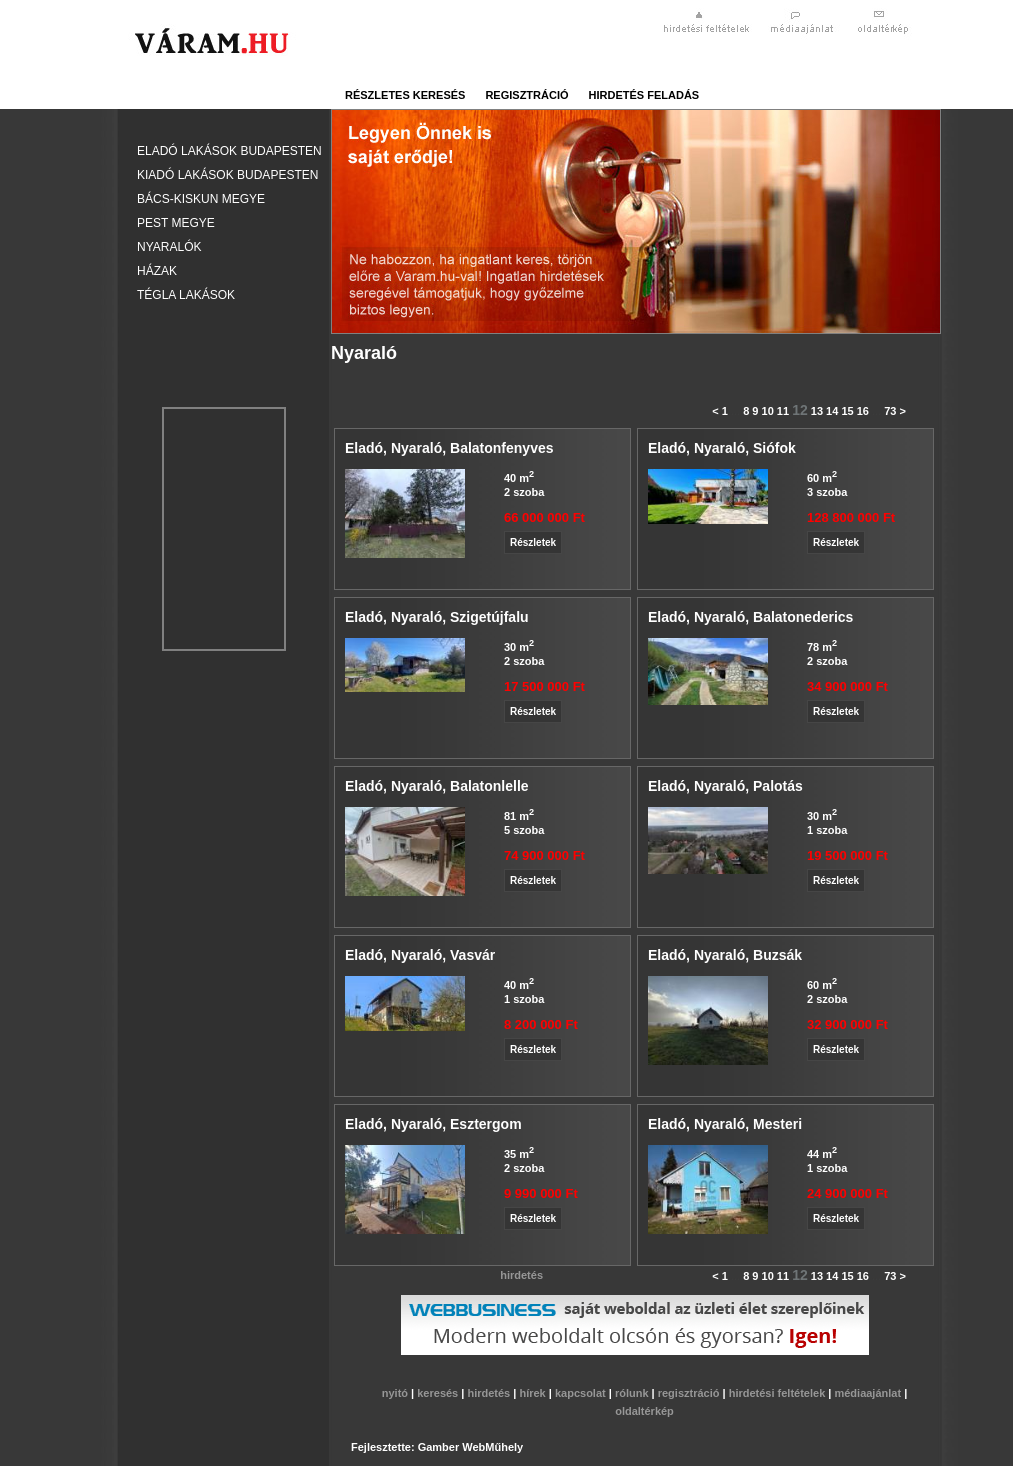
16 (863, 411)
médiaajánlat (869, 1393)
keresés (439, 1393)
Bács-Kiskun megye (201, 199)
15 (847, 411)
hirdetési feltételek (779, 1393)
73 (890, 411)
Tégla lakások (186, 295)
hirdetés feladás (644, 95)
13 (817, 411)
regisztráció (526, 95)
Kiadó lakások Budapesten (227, 175)
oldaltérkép (644, 1411)
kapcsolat (582, 1393)
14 (832, 411)
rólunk (633, 1393)
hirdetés (490, 1393)
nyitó (396, 1393)
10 (768, 411)
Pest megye (176, 223)
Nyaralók (169, 247)
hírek (533, 1393)
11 (783, 411)
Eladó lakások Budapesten (229, 151)
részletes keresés (405, 95)
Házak (157, 271)
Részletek (533, 542)
